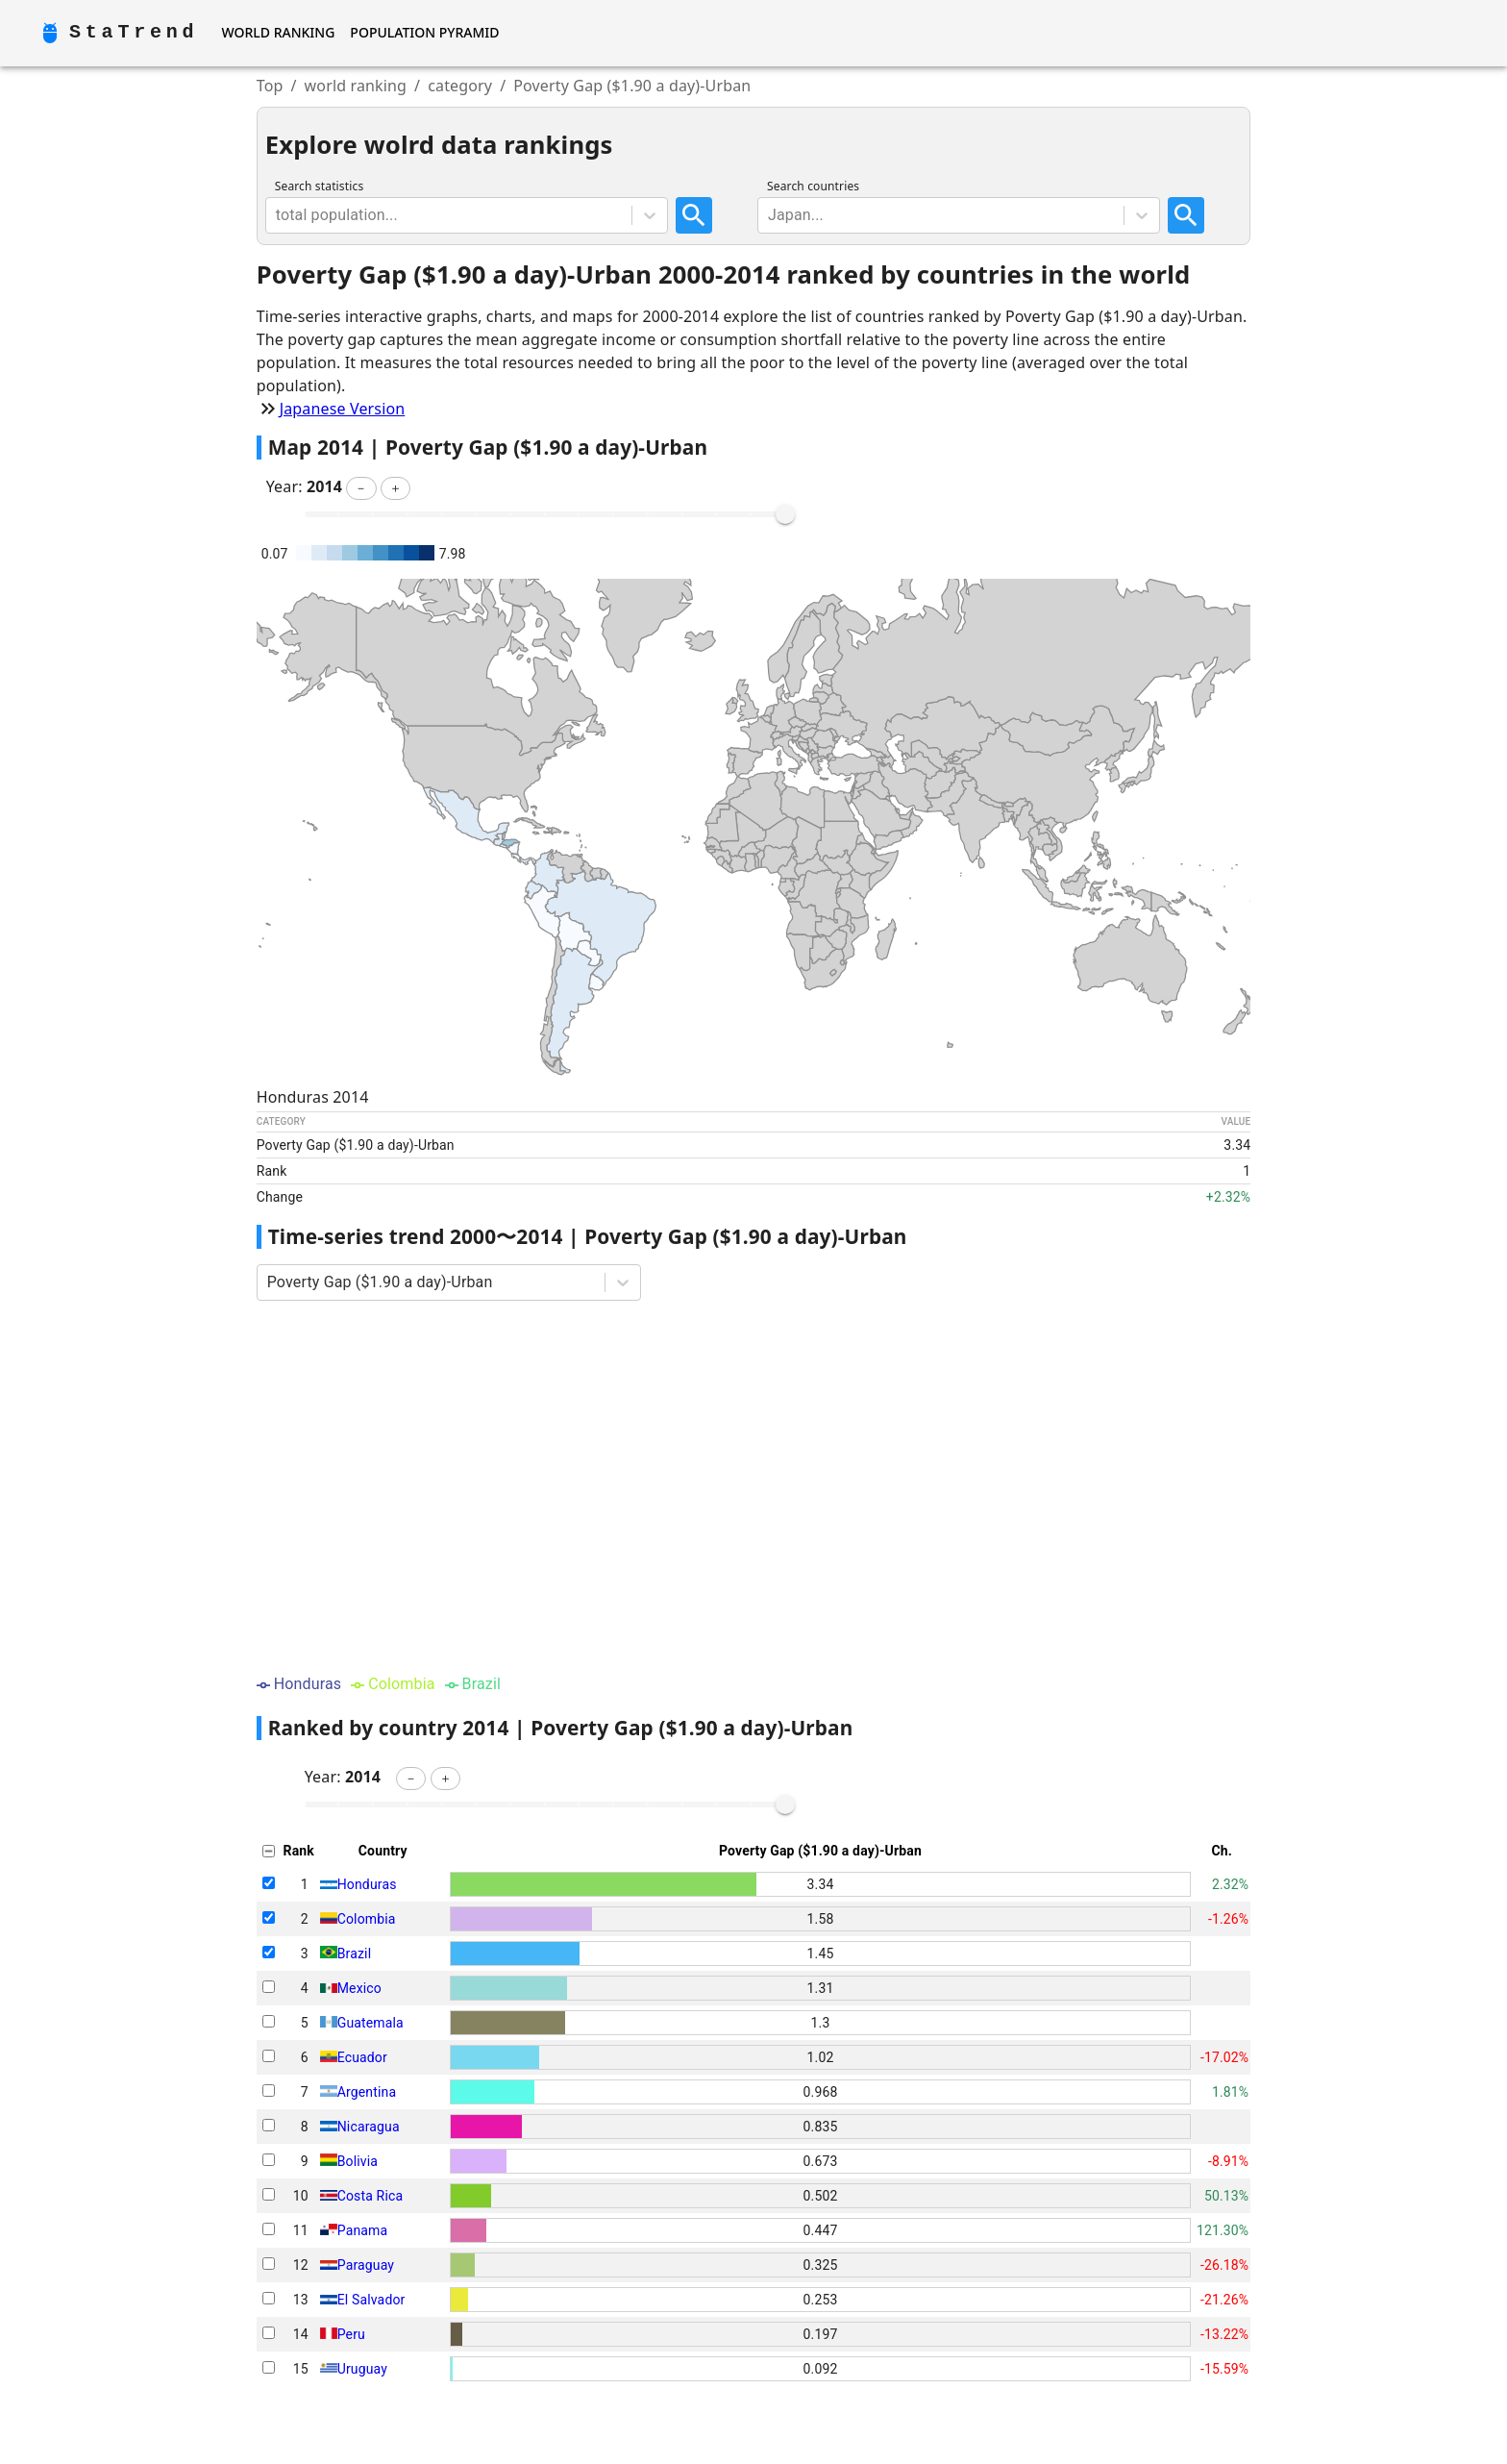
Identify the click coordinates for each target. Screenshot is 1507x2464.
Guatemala (370, 2022)
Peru (351, 2334)
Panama (362, 2230)
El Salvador (371, 2299)
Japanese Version (343, 408)
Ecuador (362, 2057)
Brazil (354, 1953)
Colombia (366, 1919)
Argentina (366, 2092)
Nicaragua (368, 2126)
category (460, 85)
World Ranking (277, 32)
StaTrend (133, 32)
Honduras (367, 1884)
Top (270, 85)
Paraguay (365, 2265)
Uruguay (362, 2369)
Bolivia (357, 2161)
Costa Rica (370, 2195)
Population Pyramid (424, 32)
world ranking (356, 85)
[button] (361, 488)
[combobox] (278, 215)
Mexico (359, 1988)
